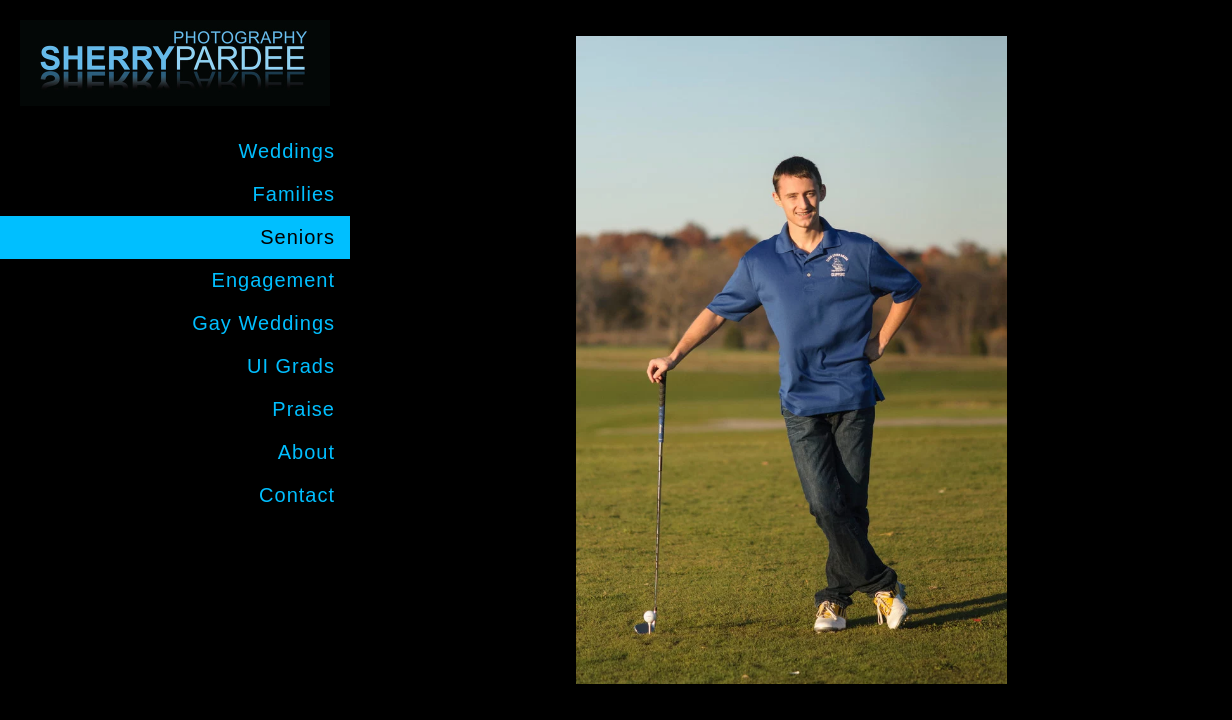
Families (294, 194)
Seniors (297, 237)
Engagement (273, 280)
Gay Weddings (263, 323)
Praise (303, 409)
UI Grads (291, 366)
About (306, 452)
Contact (297, 495)
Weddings (286, 151)
